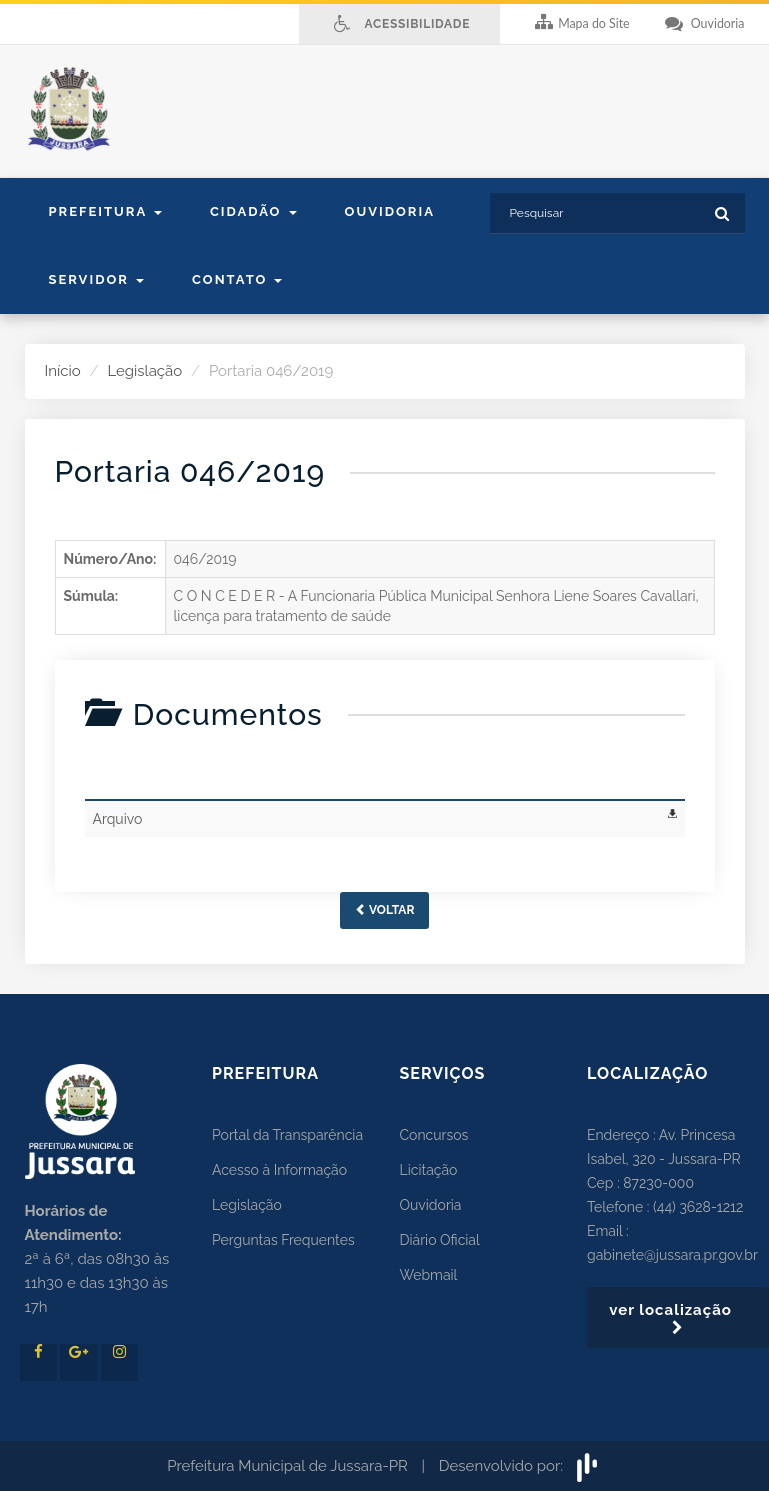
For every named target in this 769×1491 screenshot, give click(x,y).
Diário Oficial (440, 1240)
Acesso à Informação (279, 1170)
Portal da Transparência (287, 1135)
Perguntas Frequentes (283, 1240)
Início (63, 371)
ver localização (678, 1318)
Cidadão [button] (253, 211)
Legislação (144, 371)
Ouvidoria (390, 211)
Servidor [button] (97, 279)
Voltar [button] (385, 910)
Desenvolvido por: (520, 1466)
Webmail (429, 1275)
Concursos (434, 1135)
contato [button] (237, 279)
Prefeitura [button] (105, 211)
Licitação (429, 1170)
